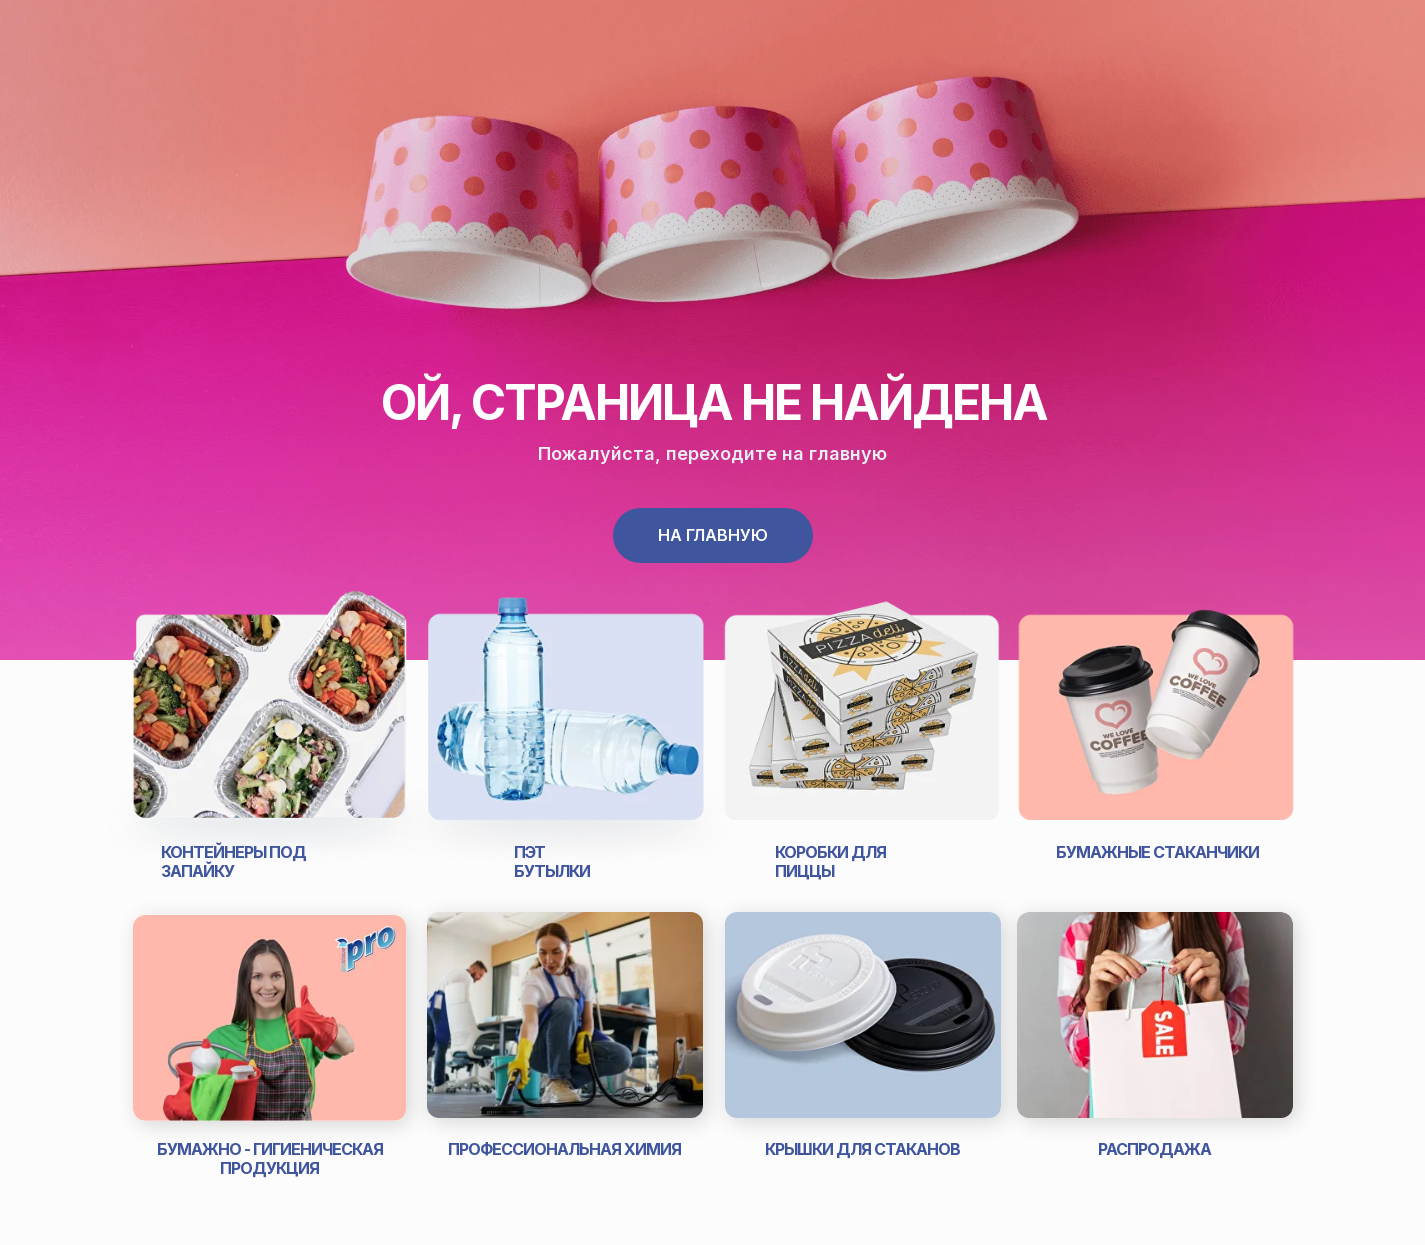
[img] (269, 724)
